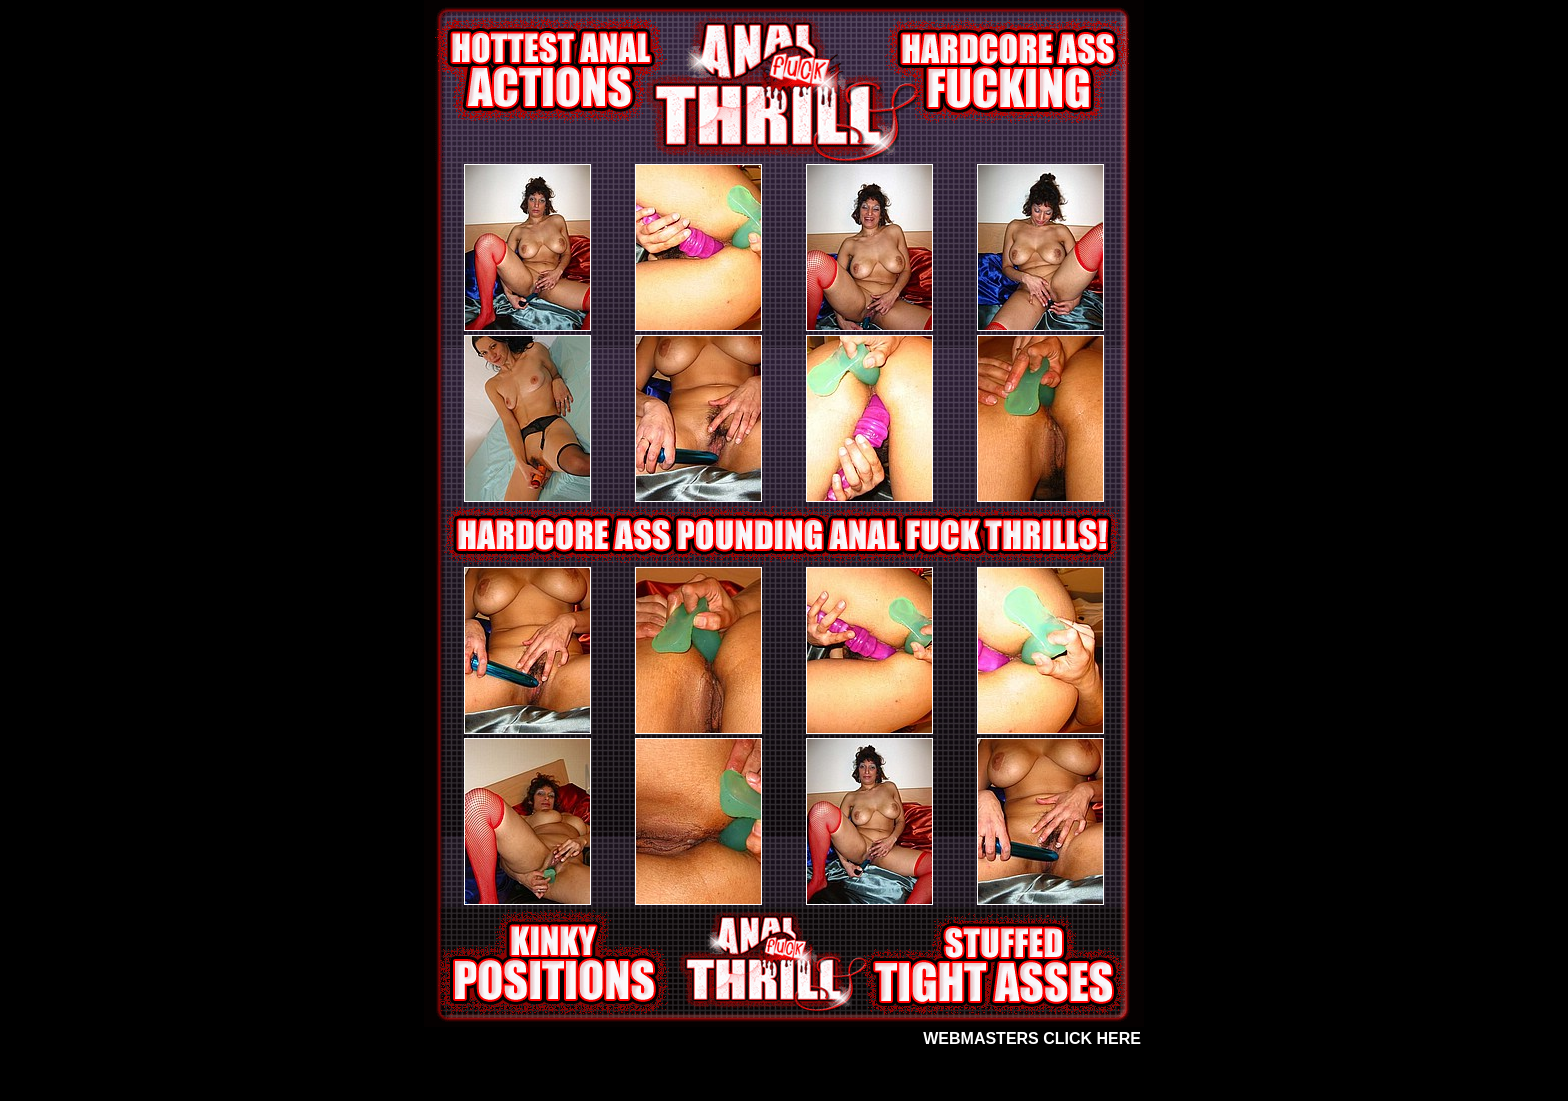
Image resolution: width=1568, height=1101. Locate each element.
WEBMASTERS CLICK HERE (1032, 1038)
